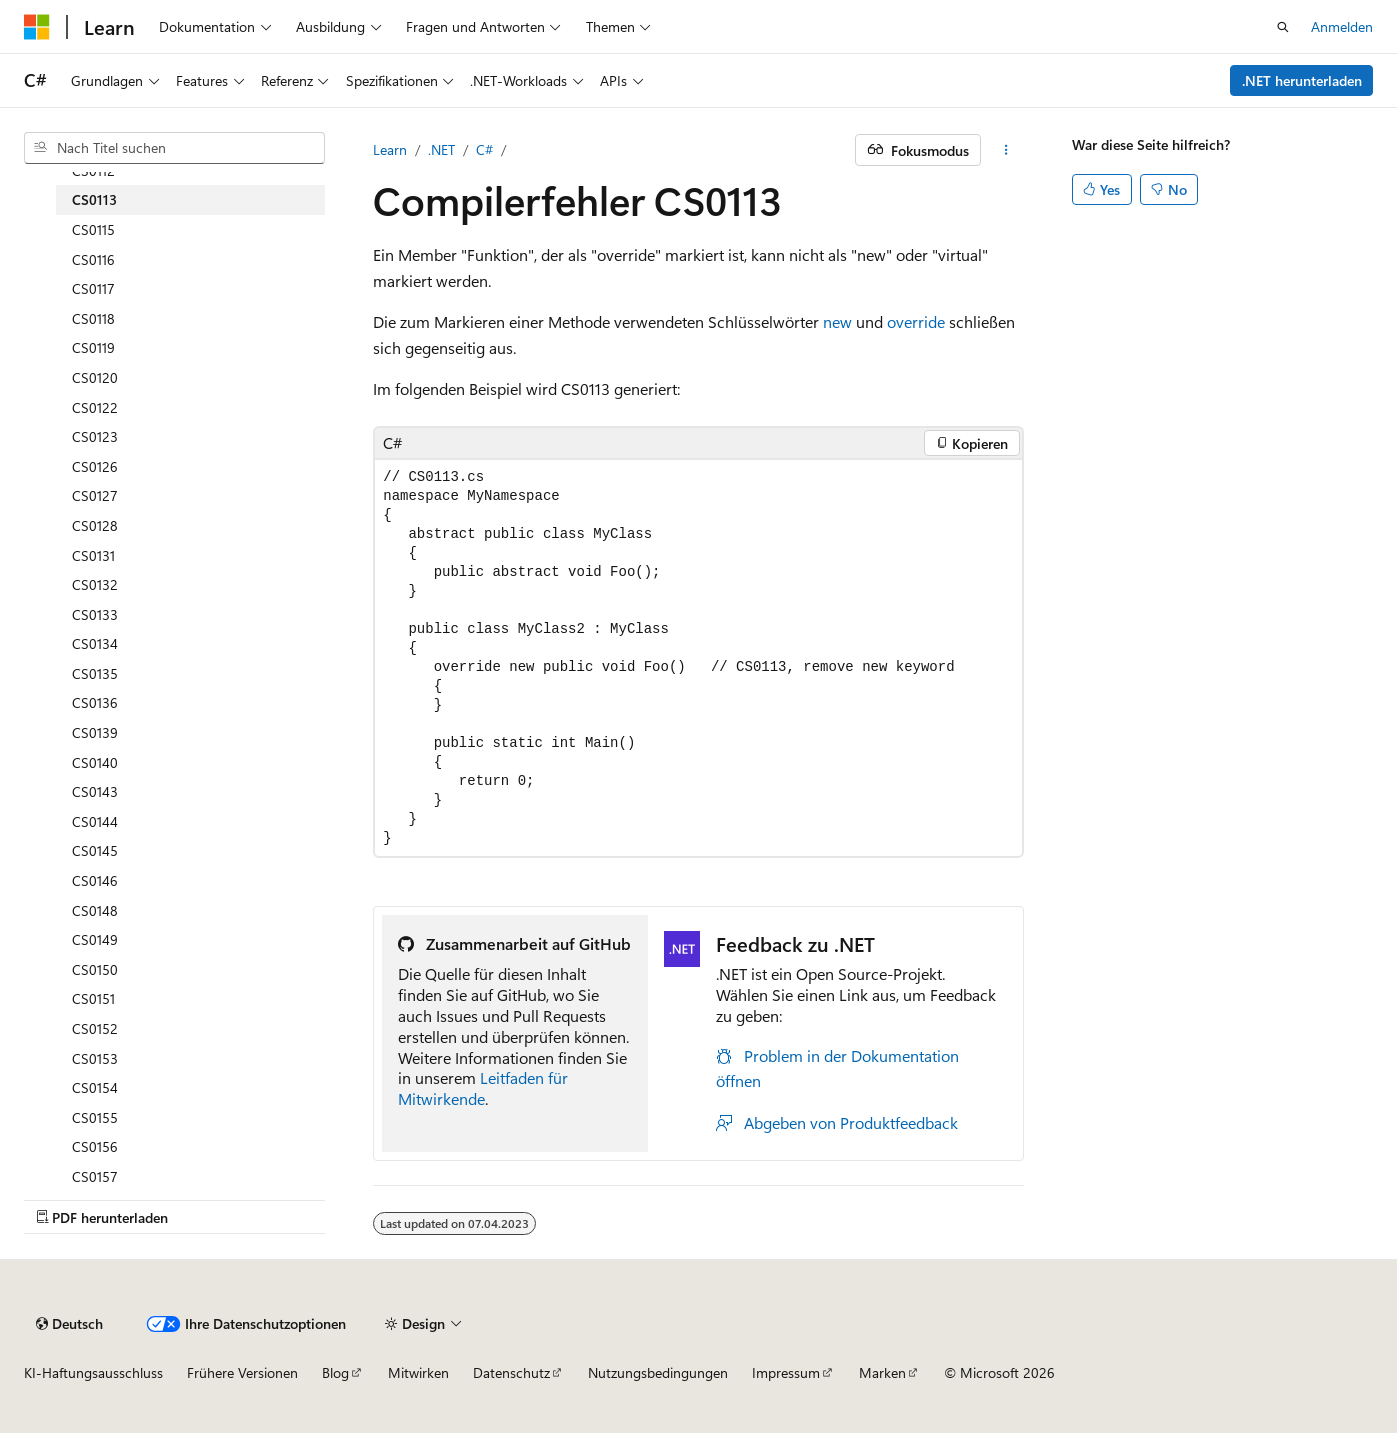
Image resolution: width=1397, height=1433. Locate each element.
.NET (441, 149)
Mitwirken (418, 1372)
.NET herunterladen (1302, 80)
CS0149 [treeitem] (95, 939)
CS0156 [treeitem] (95, 1146)
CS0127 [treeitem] (95, 495)
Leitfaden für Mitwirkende (483, 1088)
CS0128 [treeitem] (95, 525)
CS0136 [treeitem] (95, 702)
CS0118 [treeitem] (93, 318)
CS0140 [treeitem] (95, 762)
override (916, 321)
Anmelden (1342, 26)
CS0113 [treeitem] (94, 199)
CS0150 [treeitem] (95, 969)
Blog (335, 1372)
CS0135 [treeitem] (95, 673)
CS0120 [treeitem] (95, 377)
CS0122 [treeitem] (95, 407)
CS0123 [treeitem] (95, 436)
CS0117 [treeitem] (93, 288)
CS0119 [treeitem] (93, 347)
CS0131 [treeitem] (93, 555)
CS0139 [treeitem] (95, 732)
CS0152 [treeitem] (95, 1028)
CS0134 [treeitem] (95, 643)
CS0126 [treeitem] (95, 466)
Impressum (786, 1372)
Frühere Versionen (242, 1372)
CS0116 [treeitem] (93, 259)
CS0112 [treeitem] (93, 170)
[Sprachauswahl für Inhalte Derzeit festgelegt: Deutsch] (69, 1324)
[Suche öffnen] (1283, 27)
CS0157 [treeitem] (95, 1176)
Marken (882, 1372)
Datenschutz (511, 1372)
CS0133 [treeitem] (95, 614)
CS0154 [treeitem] (95, 1087)
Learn (390, 149)
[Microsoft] (37, 27)
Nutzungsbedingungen (658, 1372)
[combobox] (174, 148)
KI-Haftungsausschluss (93, 1372)
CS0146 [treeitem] (95, 880)
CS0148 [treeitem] (95, 910)
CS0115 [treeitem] (93, 229)
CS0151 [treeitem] (93, 998)
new (837, 321)
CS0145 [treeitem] (95, 850)
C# (484, 149)
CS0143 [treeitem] (95, 791)
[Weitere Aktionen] (1006, 150)
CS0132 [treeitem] (95, 584)
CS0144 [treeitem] (95, 821)
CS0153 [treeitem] (95, 1058)
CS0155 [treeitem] (95, 1117)
